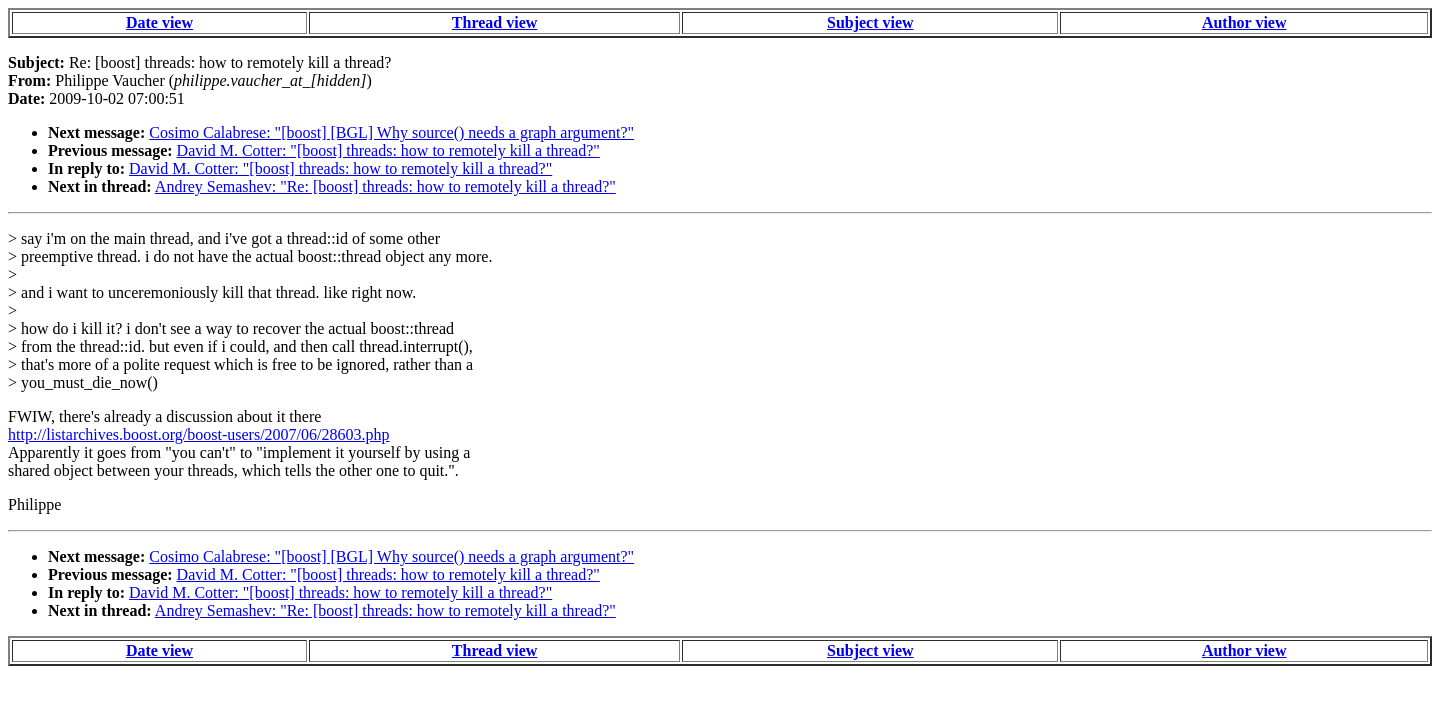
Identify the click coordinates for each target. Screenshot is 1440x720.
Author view (1244, 22)
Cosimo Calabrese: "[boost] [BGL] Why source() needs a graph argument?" (391, 132)
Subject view (870, 22)
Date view (159, 22)
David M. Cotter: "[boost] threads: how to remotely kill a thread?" (388, 150)
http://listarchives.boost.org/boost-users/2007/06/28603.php (198, 434)
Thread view (494, 22)
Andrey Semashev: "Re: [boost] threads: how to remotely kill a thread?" (385, 186)
